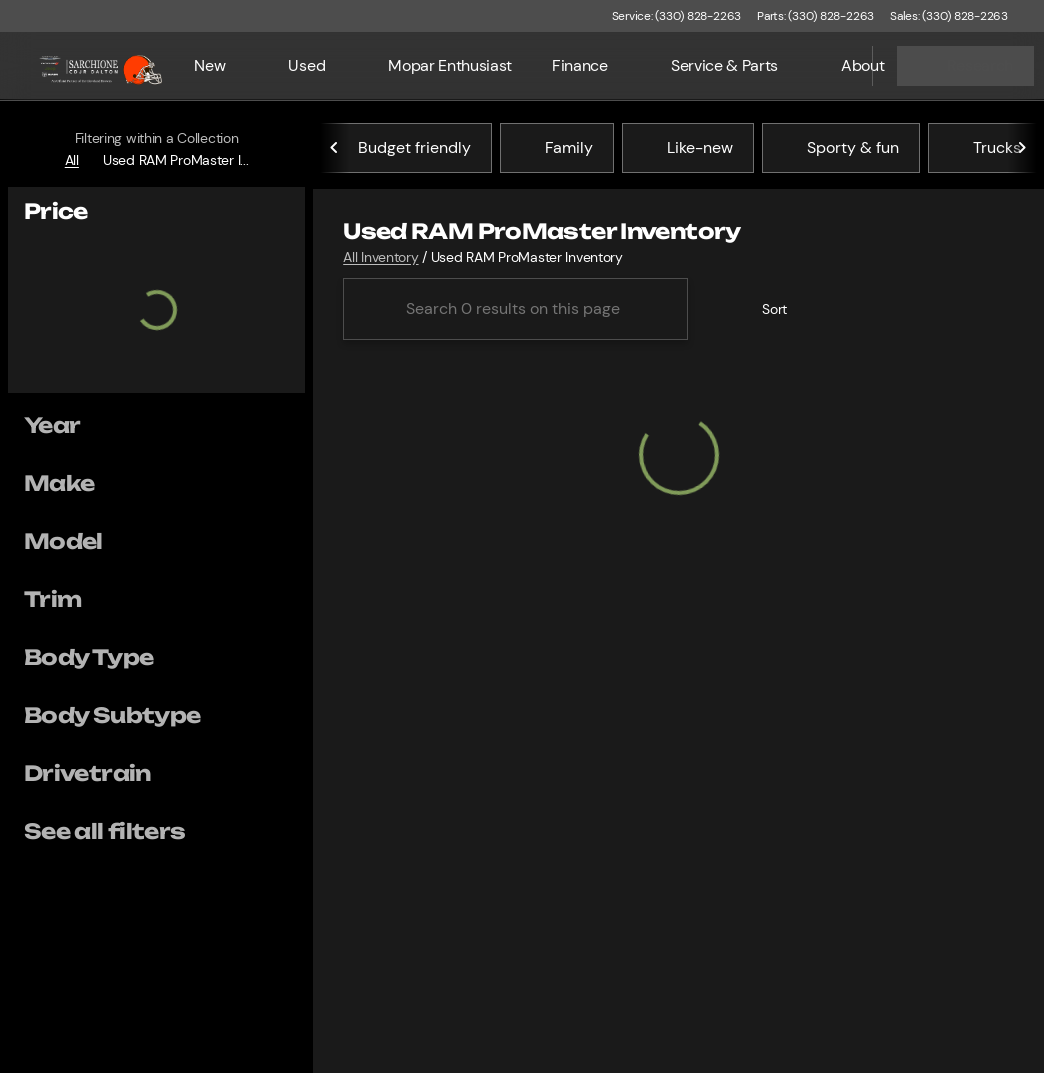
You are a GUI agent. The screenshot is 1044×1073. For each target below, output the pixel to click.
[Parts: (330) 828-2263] (815, 16)
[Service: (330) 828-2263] (676, 16)
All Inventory (380, 258)
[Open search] (832, 66)
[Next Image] (1022, 149)
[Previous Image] (335, 149)
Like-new (688, 148)
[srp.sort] (763, 310)
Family (557, 148)
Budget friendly (402, 148)
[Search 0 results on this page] (515, 310)
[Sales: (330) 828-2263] (949, 16)
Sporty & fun (841, 148)
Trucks (985, 148)
